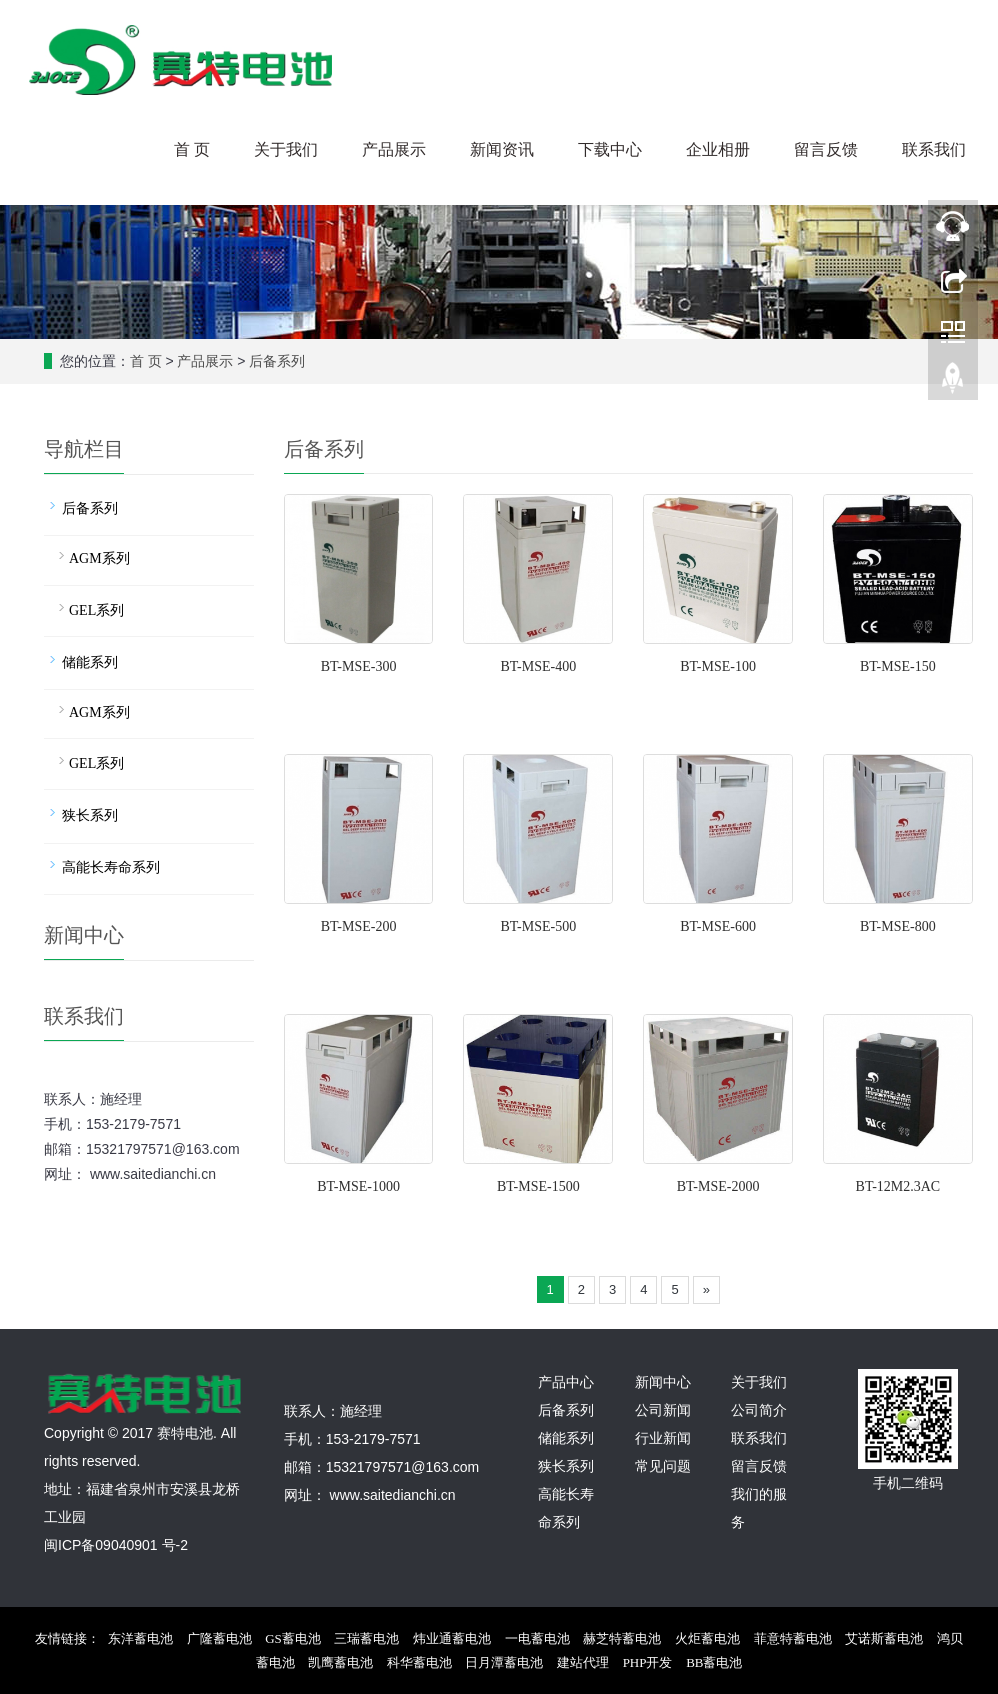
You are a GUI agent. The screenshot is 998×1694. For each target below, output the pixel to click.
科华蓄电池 (419, 1662)
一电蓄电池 (537, 1638)
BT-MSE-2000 (718, 1186)
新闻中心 (663, 1382)
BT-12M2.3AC (898, 1186)
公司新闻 (663, 1410)
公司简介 (759, 1410)
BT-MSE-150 (898, 666)
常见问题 (663, 1466)
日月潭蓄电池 (504, 1662)
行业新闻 (663, 1438)
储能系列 (90, 662)
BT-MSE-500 (538, 926)
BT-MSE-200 (359, 926)
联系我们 (934, 149)
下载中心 (610, 149)
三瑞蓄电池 (366, 1638)
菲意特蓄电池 (793, 1638)
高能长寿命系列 (111, 867)
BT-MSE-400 (538, 666)
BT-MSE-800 (898, 926)
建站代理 (583, 1662)
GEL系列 (96, 610)
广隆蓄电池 (219, 1638)
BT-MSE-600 (718, 926)
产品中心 (566, 1382)
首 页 (192, 149)
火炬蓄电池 (707, 1638)
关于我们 (286, 149)
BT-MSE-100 (718, 666)
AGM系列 (99, 558)
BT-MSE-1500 (538, 1186)
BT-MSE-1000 (358, 1186)
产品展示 (394, 149)
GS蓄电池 (293, 1638)
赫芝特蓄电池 (622, 1638)
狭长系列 (90, 815)
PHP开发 (648, 1662)
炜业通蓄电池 (452, 1638)
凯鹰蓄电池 (340, 1662)
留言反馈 (826, 149)
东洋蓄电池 (140, 1638)
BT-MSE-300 (359, 666)
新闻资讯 (502, 149)
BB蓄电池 (714, 1662)
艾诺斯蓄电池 (884, 1638)
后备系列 (277, 361)
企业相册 (718, 149)
